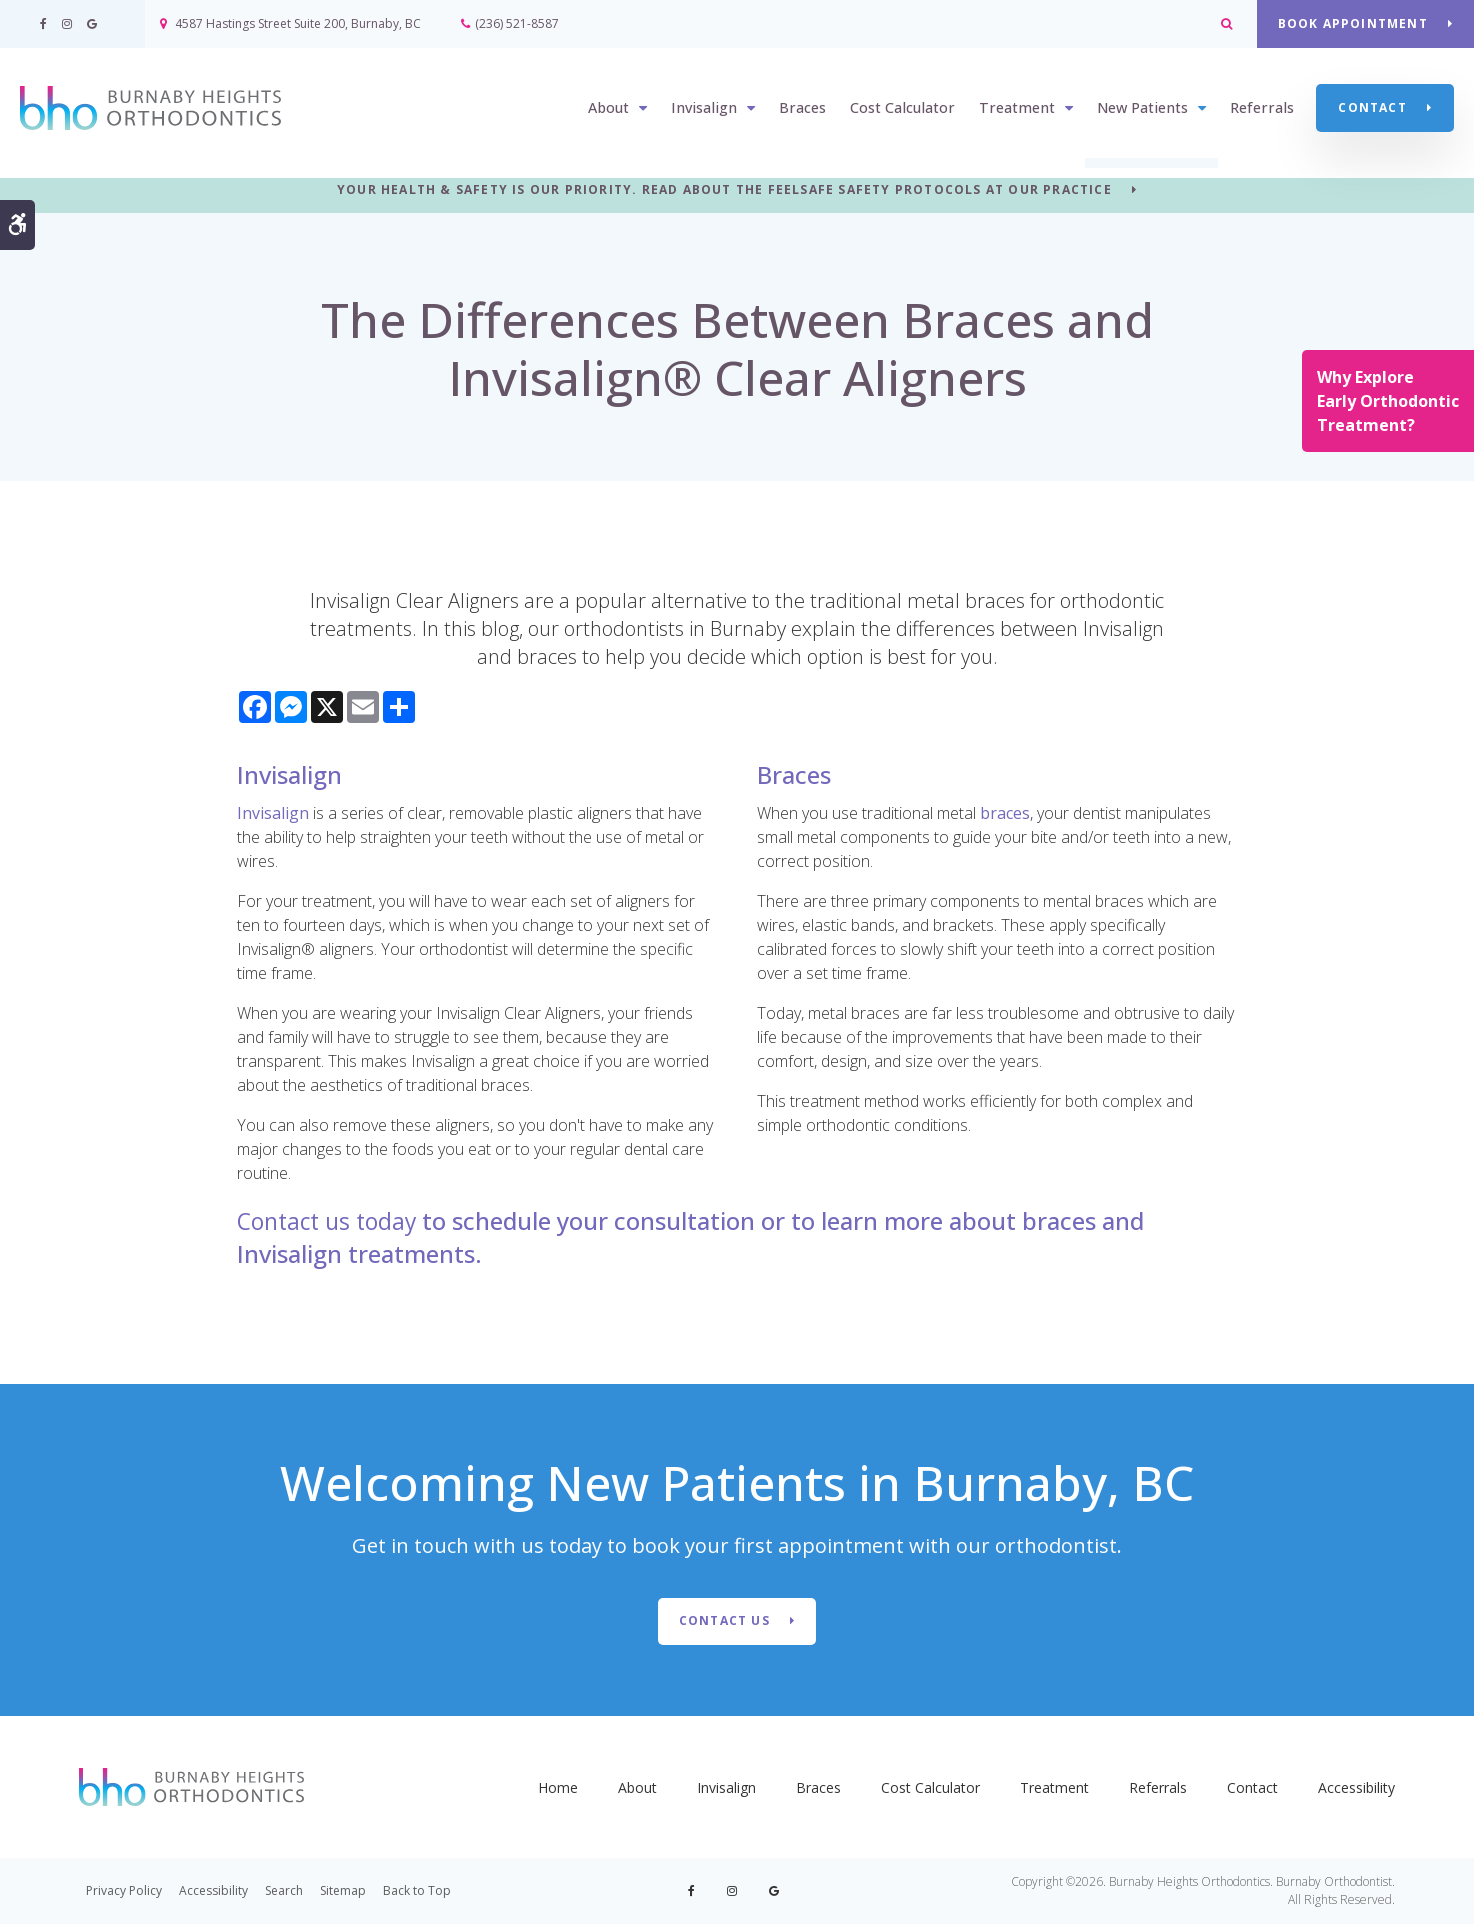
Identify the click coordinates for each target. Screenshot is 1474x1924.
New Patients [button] (1142, 108)
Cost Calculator (902, 108)
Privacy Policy (124, 1890)
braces (1005, 813)
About (637, 1787)
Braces (802, 108)
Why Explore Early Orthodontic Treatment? (1388, 401)
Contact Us (724, 1620)
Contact (1372, 107)
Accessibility (1356, 1787)
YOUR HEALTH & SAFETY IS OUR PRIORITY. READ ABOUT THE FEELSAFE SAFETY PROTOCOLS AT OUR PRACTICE (724, 190)
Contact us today (331, 1220)
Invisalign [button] (704, 108)
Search (284, 1890)
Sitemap (343, 1890)
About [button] (608, 108)
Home (558, 1787)
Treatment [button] (1017, 108)
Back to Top (417, 1890)
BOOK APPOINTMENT (1352, 23)
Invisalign (273, 813)
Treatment (1054, 1787)
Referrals (1262, 108)
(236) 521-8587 (517, 23)
